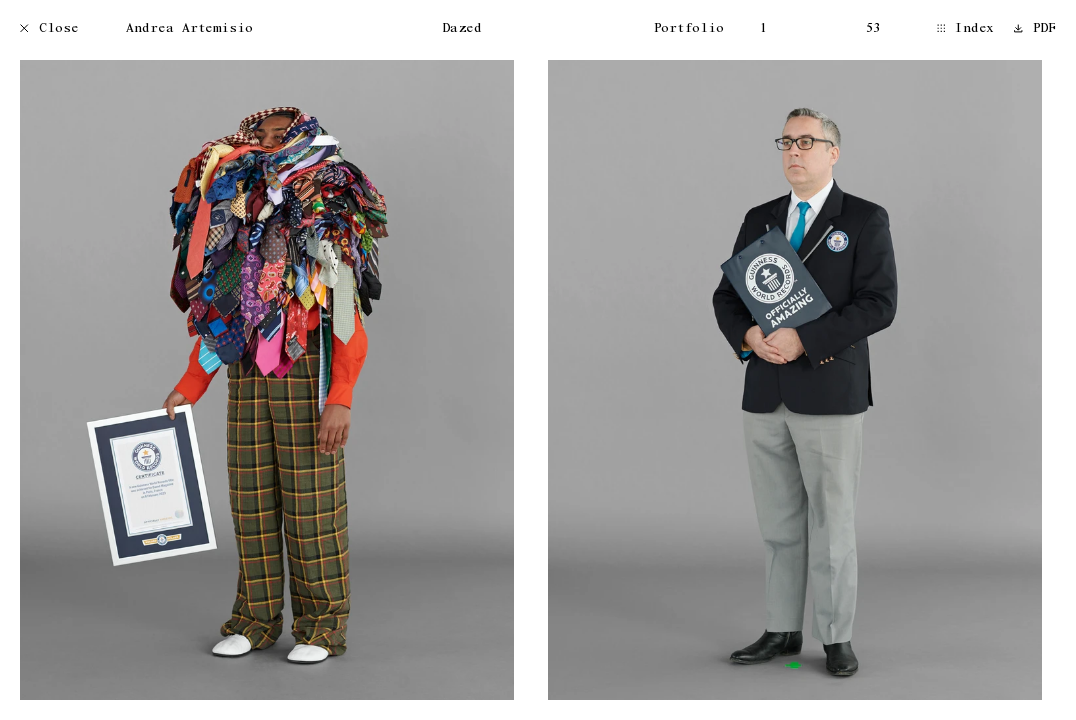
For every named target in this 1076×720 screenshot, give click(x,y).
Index (966, 29)
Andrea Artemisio (189, 29)
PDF (1035, 29)
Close (49, 29)
